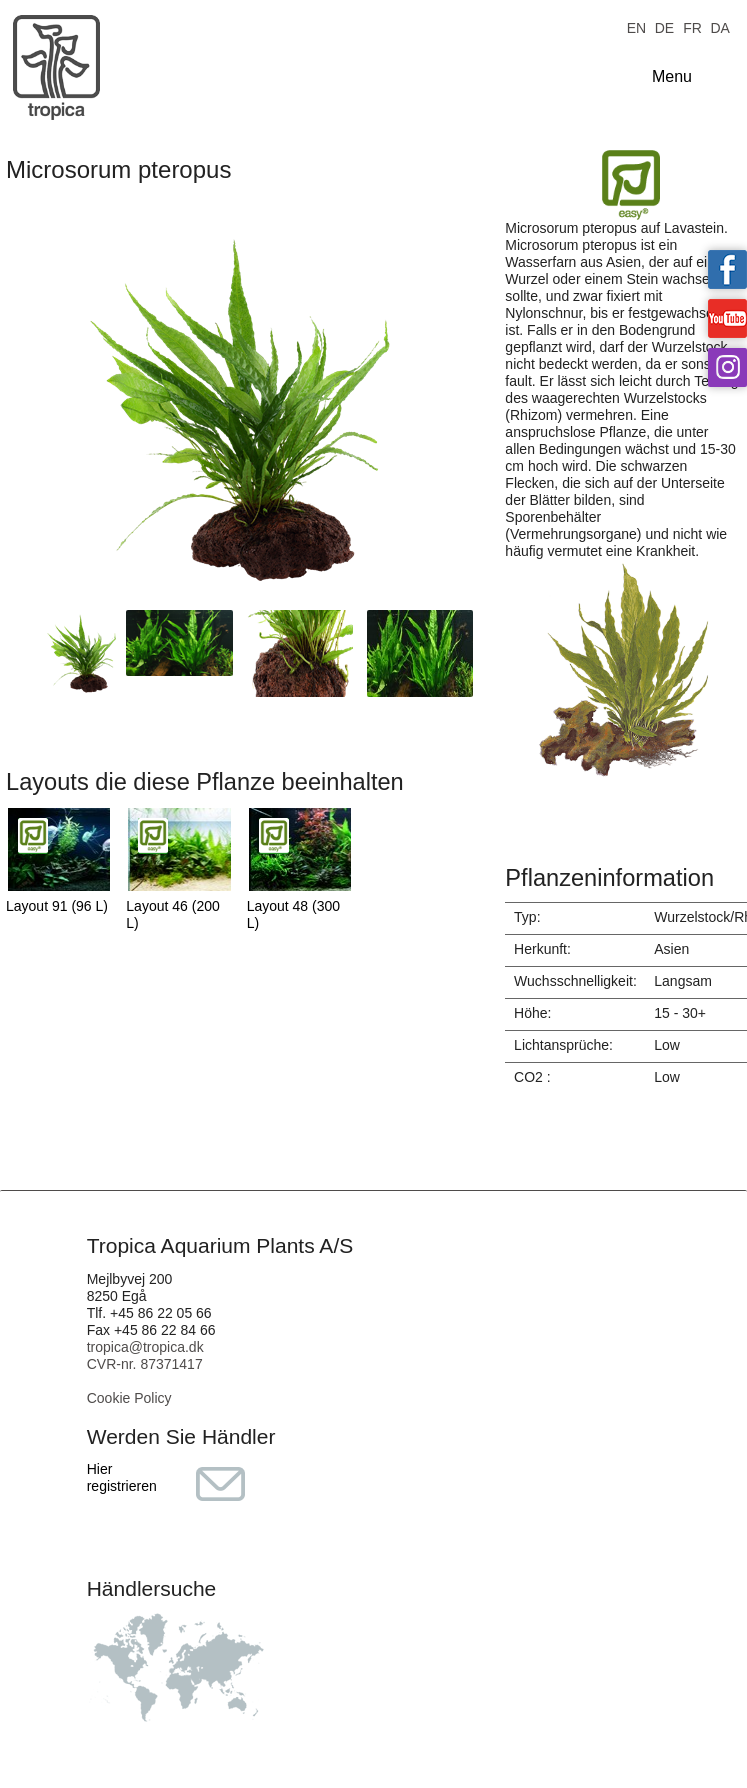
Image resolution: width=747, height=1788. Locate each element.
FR (692, 26)
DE (664, 26)
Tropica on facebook (727, 269)
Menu (672, 76)
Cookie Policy (129, 1398)
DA (719, 26)
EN (636, 26)
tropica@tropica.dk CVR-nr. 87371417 (145, 1355)
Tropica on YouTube (727, 318)
